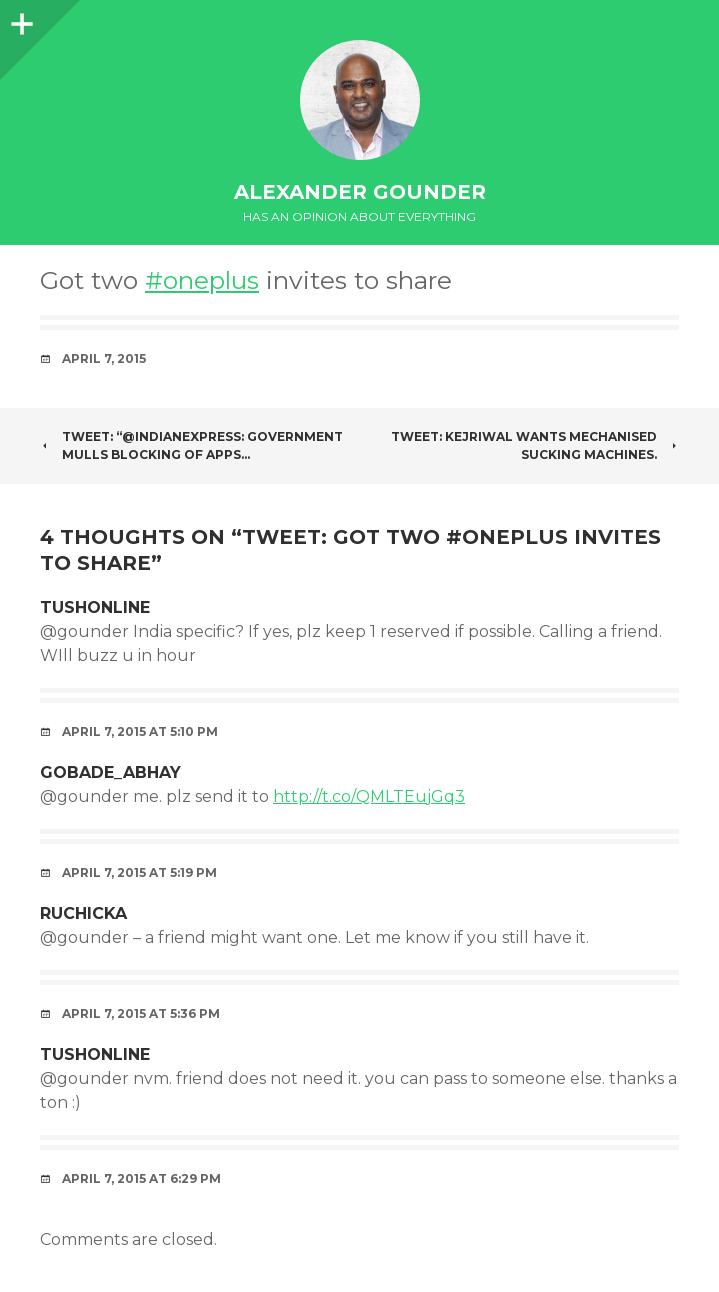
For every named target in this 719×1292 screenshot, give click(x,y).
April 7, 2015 (104, 358)
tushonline (95, 607)
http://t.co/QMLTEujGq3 (369, 796)
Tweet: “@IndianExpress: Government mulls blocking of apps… (191, 445)
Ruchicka (83, 913)
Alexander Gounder (360, 192)
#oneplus (202, 280)
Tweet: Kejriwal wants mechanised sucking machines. (535, 445)
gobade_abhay (110, 772)
